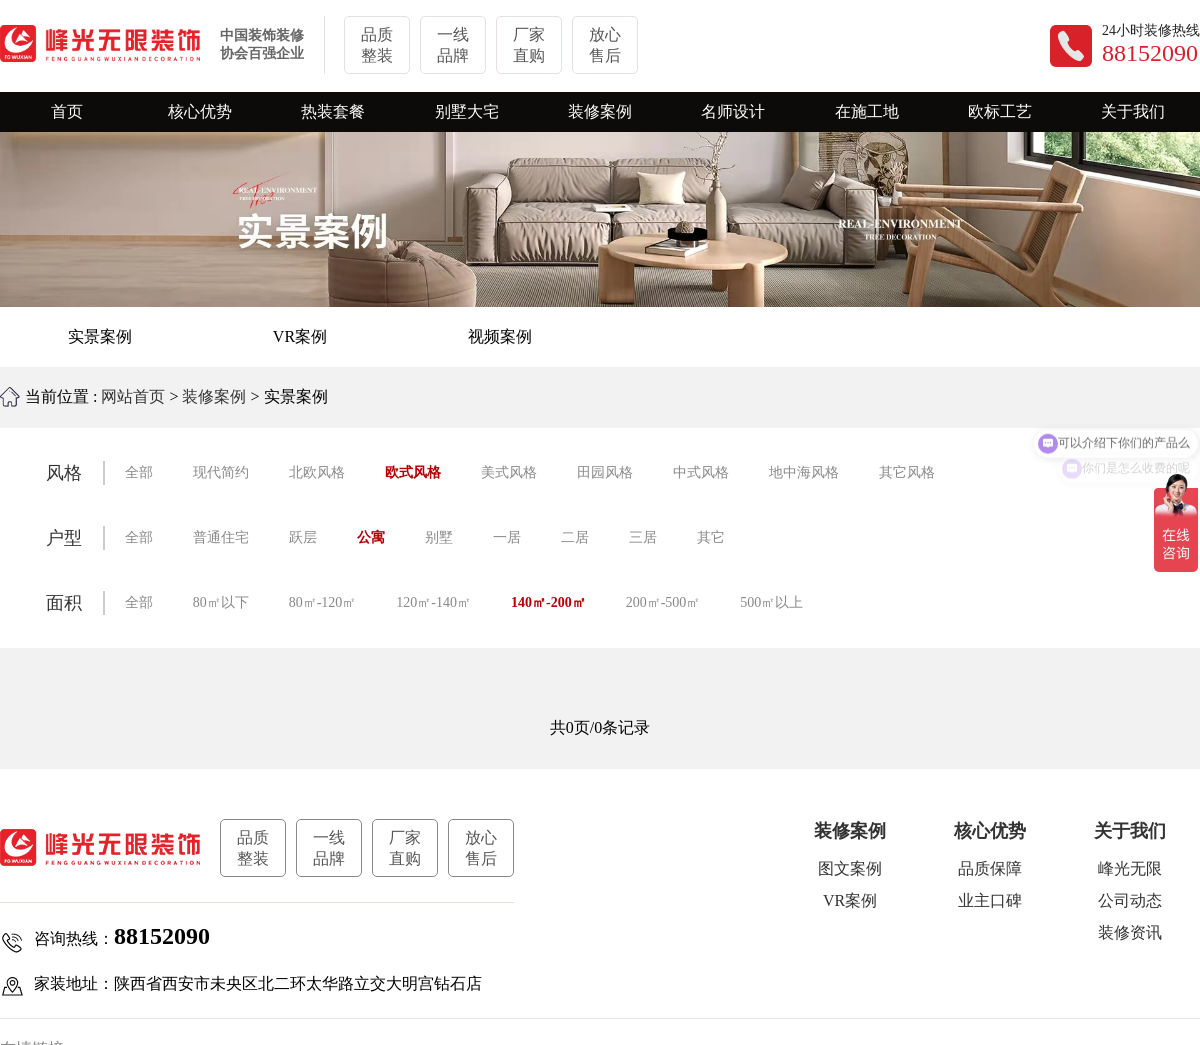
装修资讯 (1130, 932)
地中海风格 (804, 472)
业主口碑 (990, 900)
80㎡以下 (221, 602)
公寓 (371, 537)
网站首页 (133, 396)
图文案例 (850, 868)
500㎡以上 (771, 602)
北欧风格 (317, 472)
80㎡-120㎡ (323, 602)
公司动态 (1130, 900)
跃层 (303, 537)
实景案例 (100, 336)
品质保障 (990, 868)
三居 (643, 537)
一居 (507, 537)
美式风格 (509, 472)
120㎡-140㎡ (433, 602)
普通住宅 (221, 537)
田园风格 (605, 472)
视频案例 (500, 336)
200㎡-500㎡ (663, 602)
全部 (139, 472)
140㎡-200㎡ (548, 602)
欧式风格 (413, 472)
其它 (711, 537)
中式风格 (701, 472)
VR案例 (300, 336)
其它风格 (907, 472)
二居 (575, 537)
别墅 (439, 537)
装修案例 (214, 396)
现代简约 (221, 472)
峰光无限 (1130, 868)
